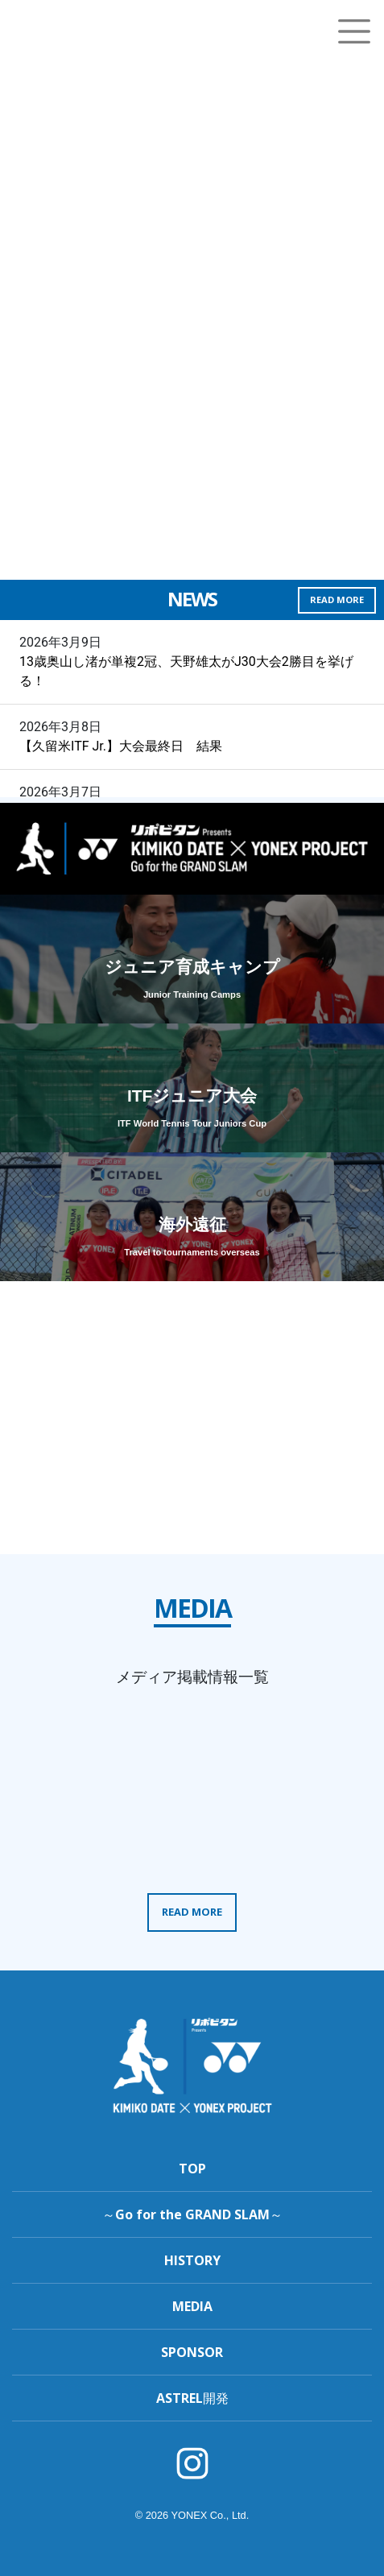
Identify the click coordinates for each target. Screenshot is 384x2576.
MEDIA (192, 2306)
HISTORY (192, 2260)
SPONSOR (192, 2352)
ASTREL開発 (192, 2398)
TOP (192, 2168)
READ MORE (337, 599)
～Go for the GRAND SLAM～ (192, 2214)
